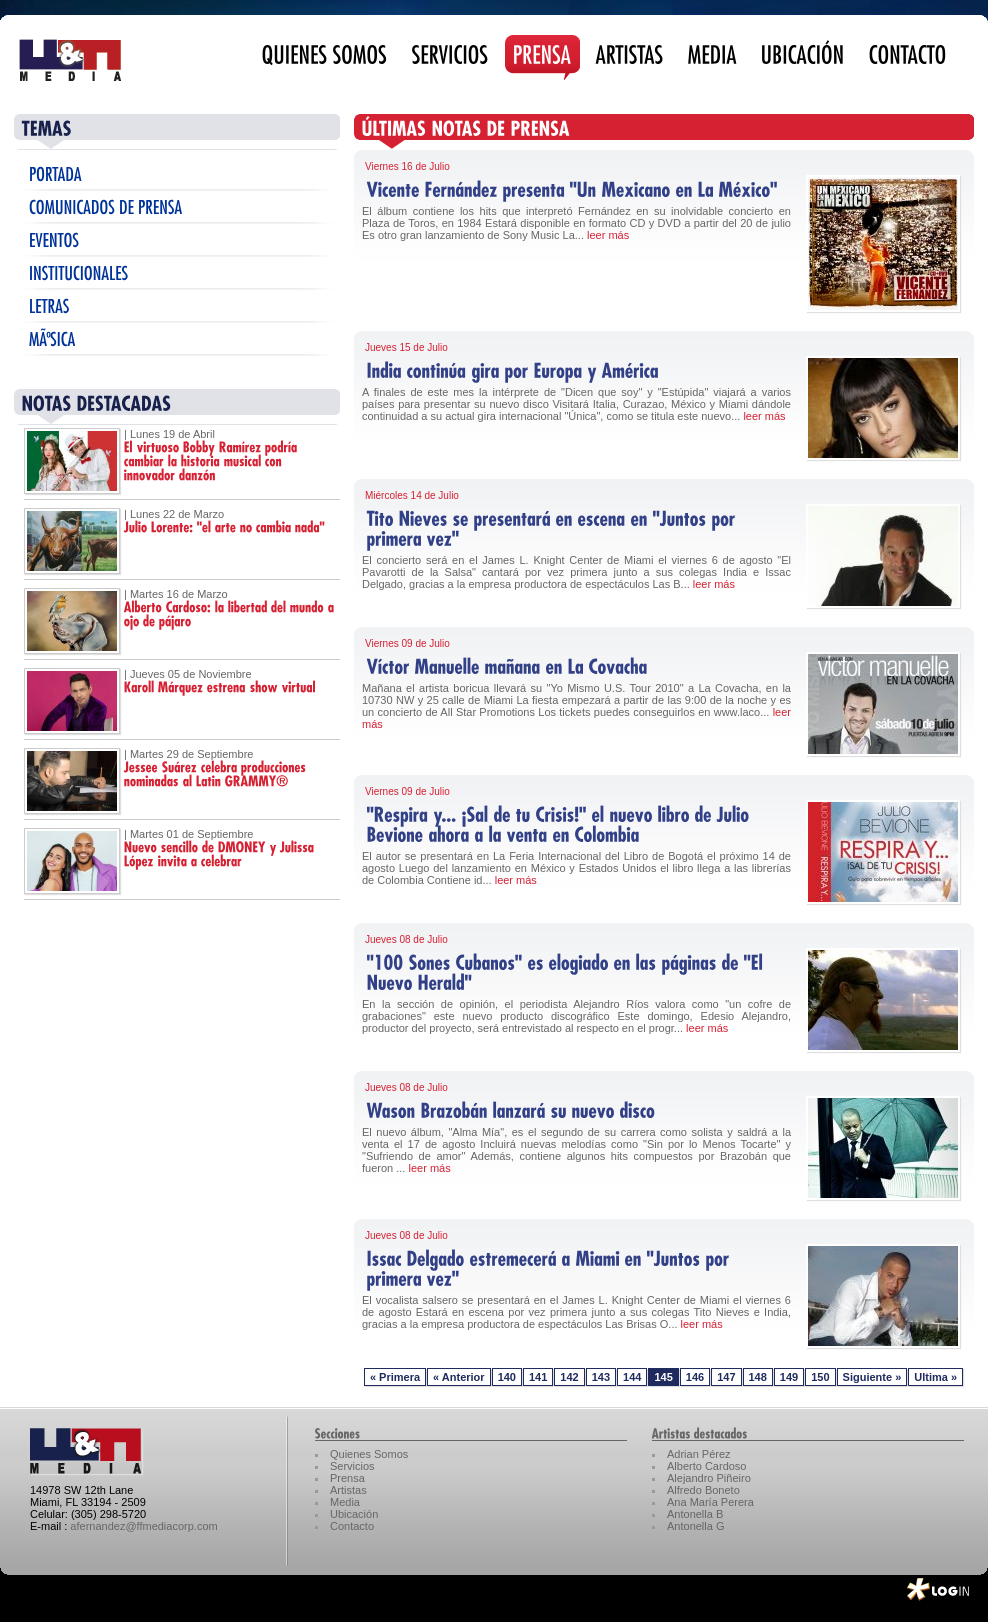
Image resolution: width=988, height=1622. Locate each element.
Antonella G (695, 1526)
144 (632, 1377)
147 (726, 1377)
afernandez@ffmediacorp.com (143, 1526)
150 (820, 1377)
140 (507, 1377)
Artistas (348, 1490)
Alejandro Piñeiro (709, 1478)
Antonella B (695, 1514)
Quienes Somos (369, 1454)
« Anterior (459, 1377)
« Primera (395, 1377)
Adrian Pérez (699, 1454)
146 (695, 1377)
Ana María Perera (710, 1502)
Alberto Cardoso (707, 1466)
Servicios (352, 1466)
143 (601, 1377)
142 (569, 1377)
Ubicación (354, 1514)
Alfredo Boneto (703, 1490)
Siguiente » (872, 1377)
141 (538, 1377)
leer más (608, 235)
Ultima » (935, 1377)
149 (789, 1377)
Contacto (352, 1526)
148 (758, 1377)
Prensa (347, 1478)
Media (345, 1502)
